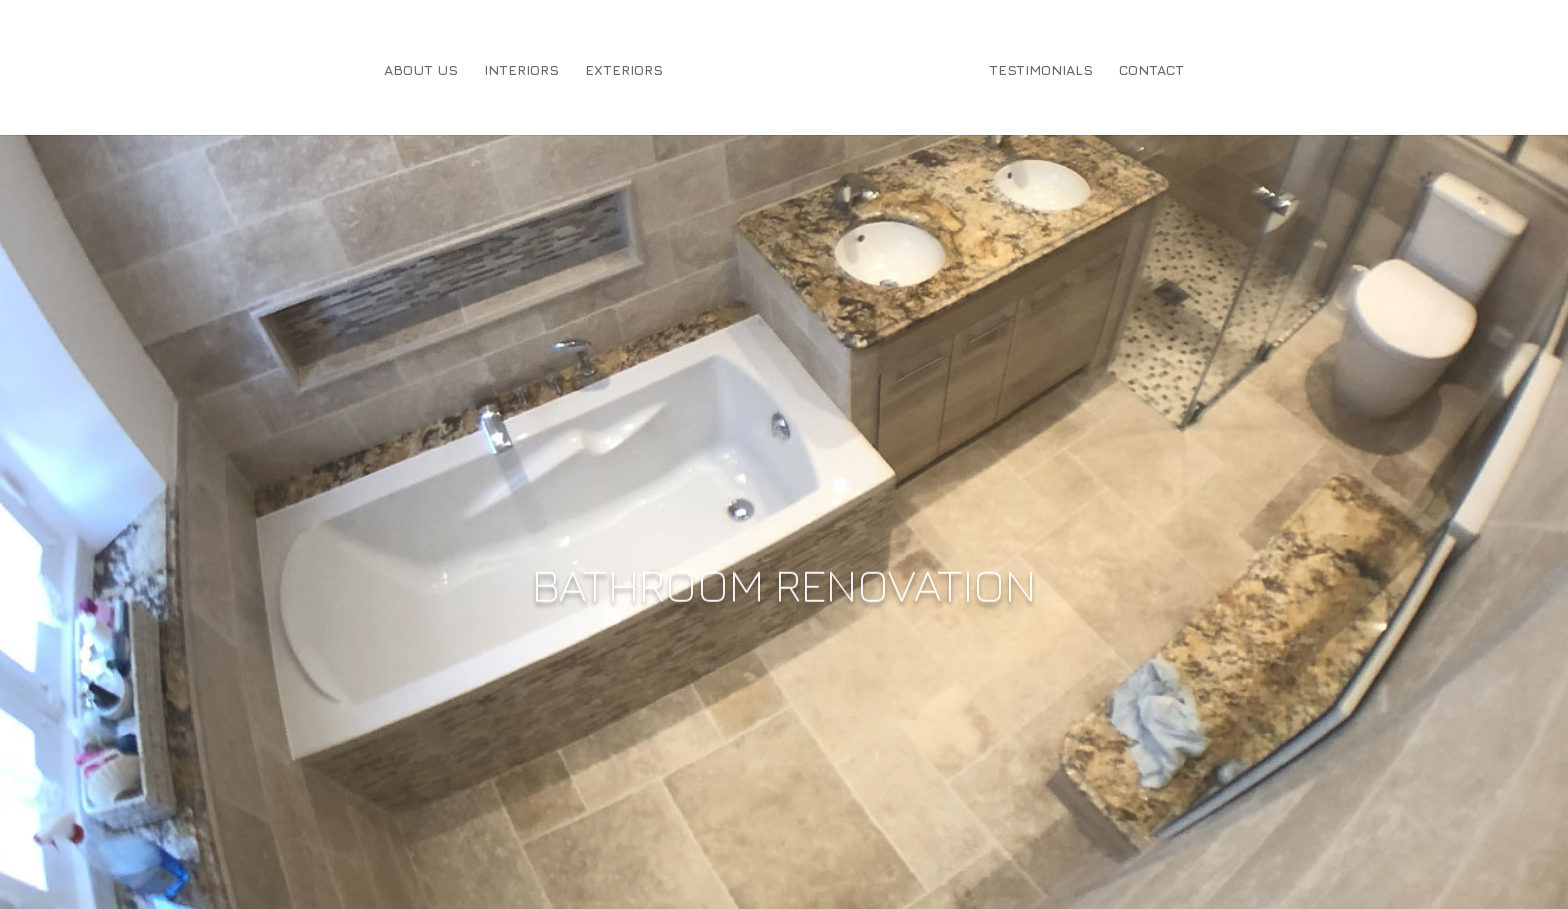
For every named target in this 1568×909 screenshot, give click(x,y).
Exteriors (624, 70)
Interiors (521, 70)
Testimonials (1041, 70)
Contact (1151, 70)
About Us (421, 70)
